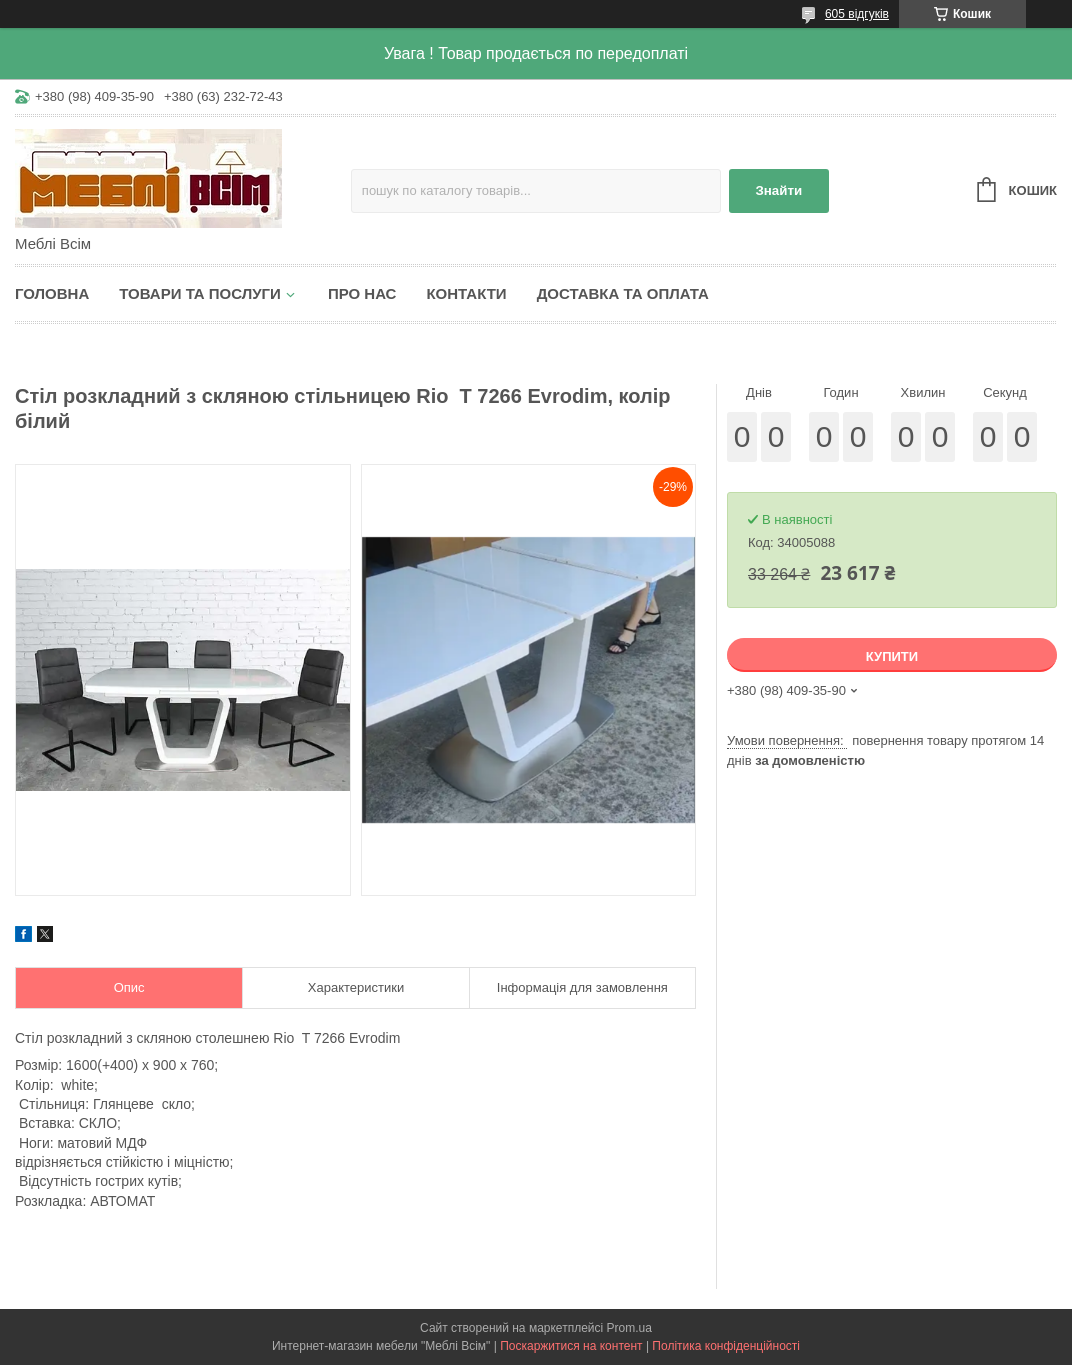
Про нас (362, 293)
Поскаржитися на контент (571, 1346)
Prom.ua (629, 1328)
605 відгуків (857, 14)
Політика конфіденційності (726, 1346)
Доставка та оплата (623, 293)
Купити (892, 656)
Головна (52, 293)
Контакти (466, 293)
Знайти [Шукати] (778, 190)
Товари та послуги (200, 293)
